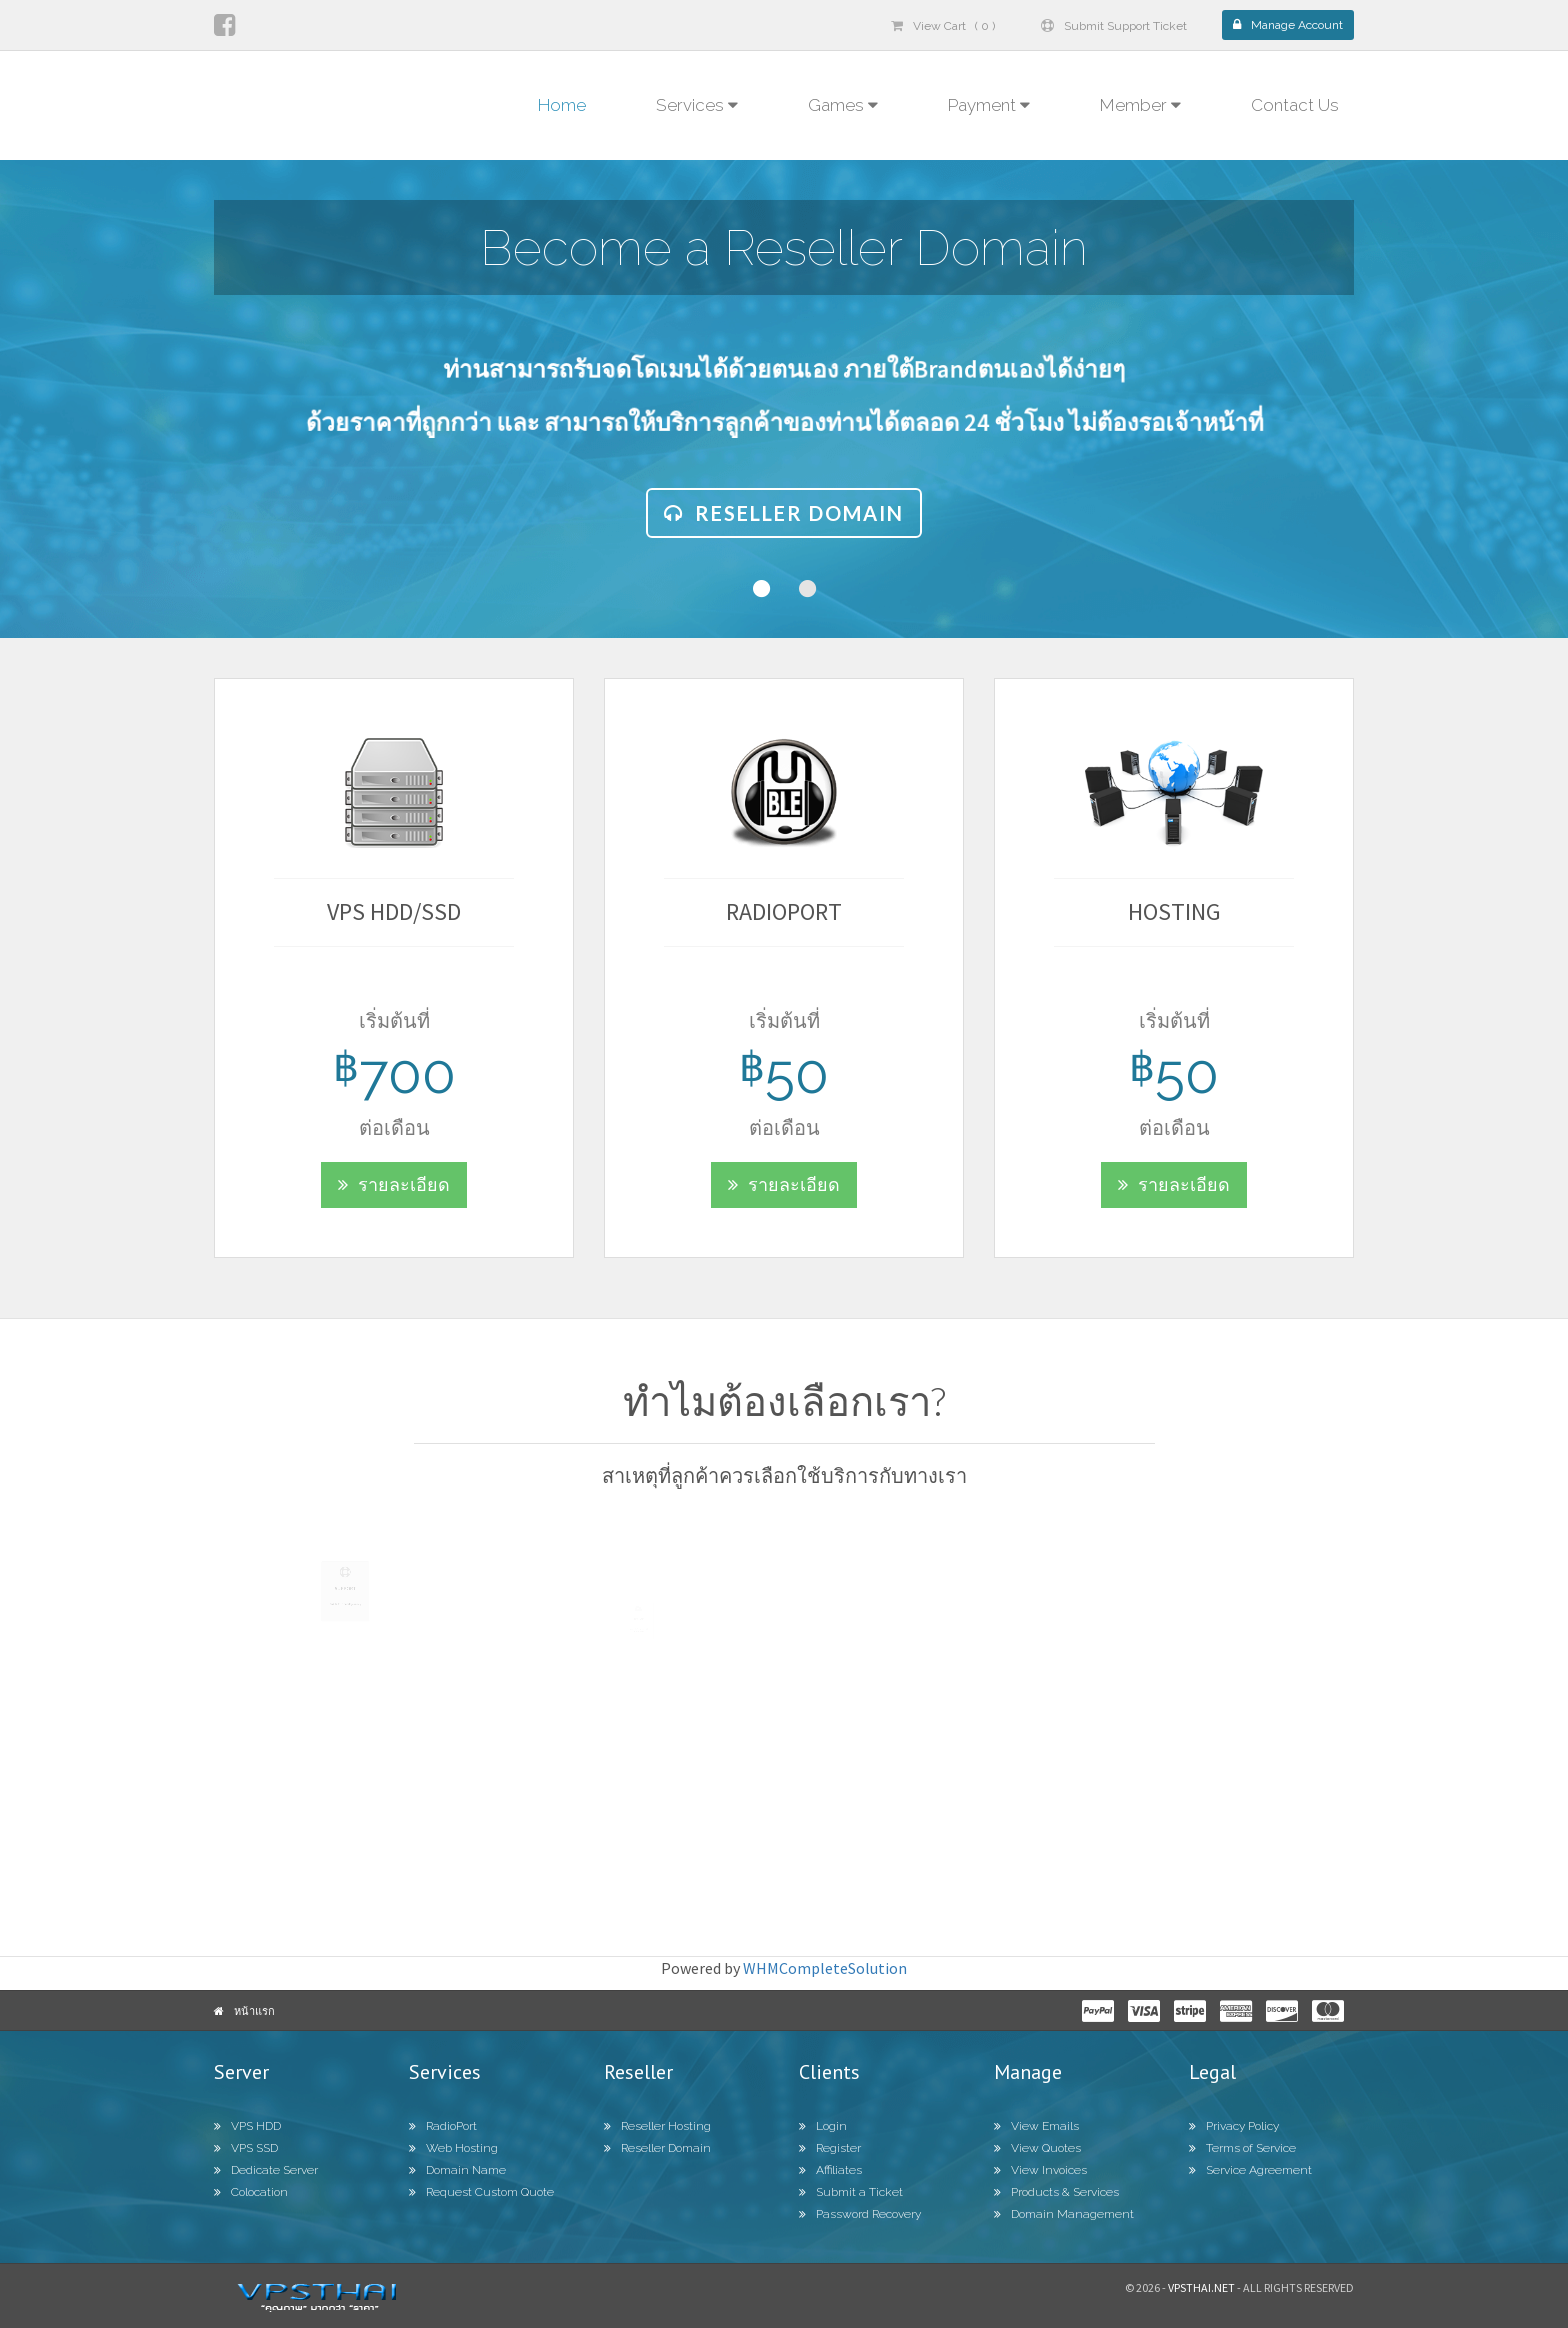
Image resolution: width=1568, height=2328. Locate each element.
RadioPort (443, 2126)
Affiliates (830, 2170)
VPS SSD (246, 2148)
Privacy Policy (1234, 2126)
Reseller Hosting (657, 2126)
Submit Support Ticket (1114, 26)
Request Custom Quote (481, 2192)
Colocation (251, 2192)
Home (562, 105)
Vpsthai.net (1201, 2287)
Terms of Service (1242, 2148)
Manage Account (1288, 25)
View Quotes (1037, 2148)
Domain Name (457, 2170)
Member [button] (1140, 105)
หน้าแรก (254, 2011)
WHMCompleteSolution (825, 1968)
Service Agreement (1250, 2170)
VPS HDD (247, 2126)
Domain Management (1064, 2214)
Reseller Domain (784, 513)
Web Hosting (453, 2148)
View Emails (1036, 2126)
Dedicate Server (266, 2170)
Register (830, 2148)
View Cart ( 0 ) (943, 26)
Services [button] (697, 105)
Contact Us (1295, 105)
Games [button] (843, 105)
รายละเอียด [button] (375, 1184)
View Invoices (1040, 2170)
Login (823, 2126)
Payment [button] (989, 105)
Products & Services (1056, 2192)
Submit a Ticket (851, 2192)
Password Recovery (860, 2214)
